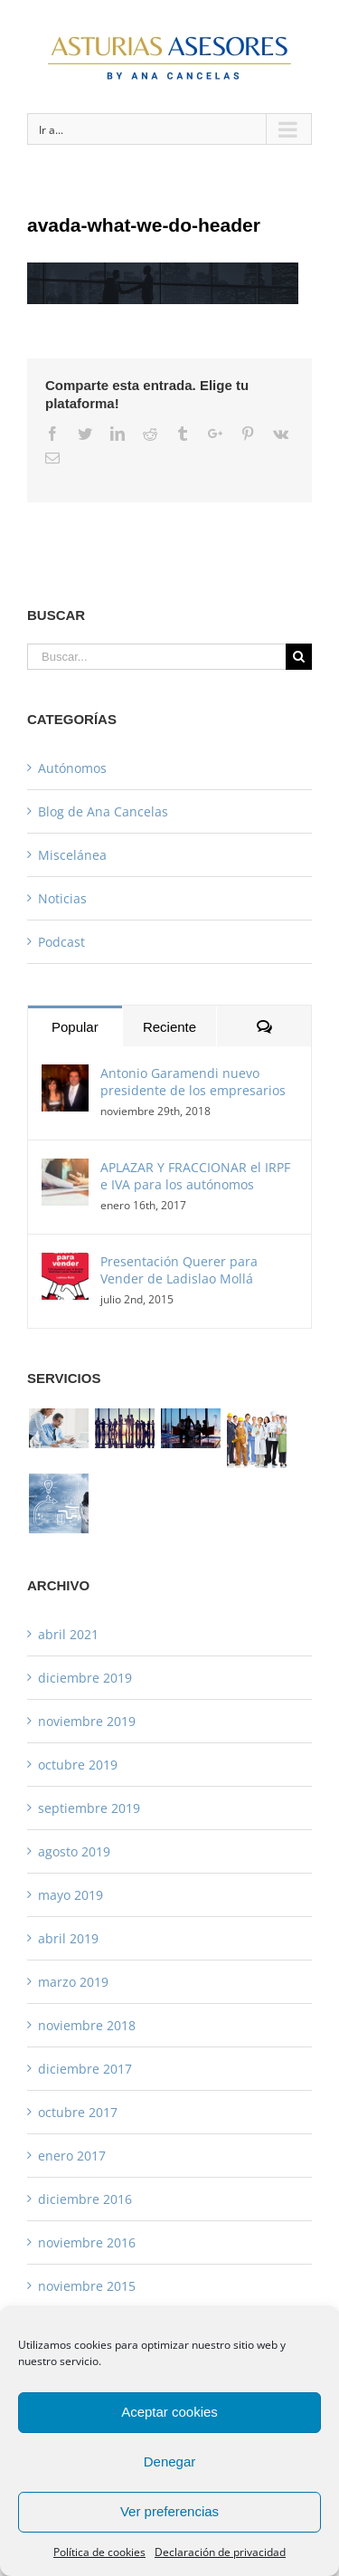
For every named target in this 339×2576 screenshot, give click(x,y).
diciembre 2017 (85, 2068)
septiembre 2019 (89, 1808)
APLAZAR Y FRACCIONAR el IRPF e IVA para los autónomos (195, 1176)
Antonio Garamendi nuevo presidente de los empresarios (193, 1081)
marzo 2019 (73, 1981)
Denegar (170, 2461)
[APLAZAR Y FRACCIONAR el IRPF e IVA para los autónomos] (65, 1170)
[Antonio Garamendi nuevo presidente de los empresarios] (65, 1076)
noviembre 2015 (87, 2286)
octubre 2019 (78, 1764)
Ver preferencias (169, 2511)
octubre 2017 (78, 2112)
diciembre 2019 (85, 1677)
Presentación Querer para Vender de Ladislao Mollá (179, 1270)
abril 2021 (68, 1634)
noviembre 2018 (87, 2025)
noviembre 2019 (87, 1721)
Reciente (169, 1027)
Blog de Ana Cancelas (103, 811)
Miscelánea (72, 854)
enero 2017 (72, 2155)
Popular (75, 1027)
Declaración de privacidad (220, 2552)
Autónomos (72, 768)
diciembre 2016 (85, 2199)
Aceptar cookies (169, 2411)
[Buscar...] (156, 657)
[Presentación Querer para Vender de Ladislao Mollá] (65, 1265)
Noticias (62, 898)
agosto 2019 (74, 1851)
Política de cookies (99, 2552)
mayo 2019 (70, 1894)
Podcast (61, 941)
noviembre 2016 (87, 2242)
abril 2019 (68, 1938)
